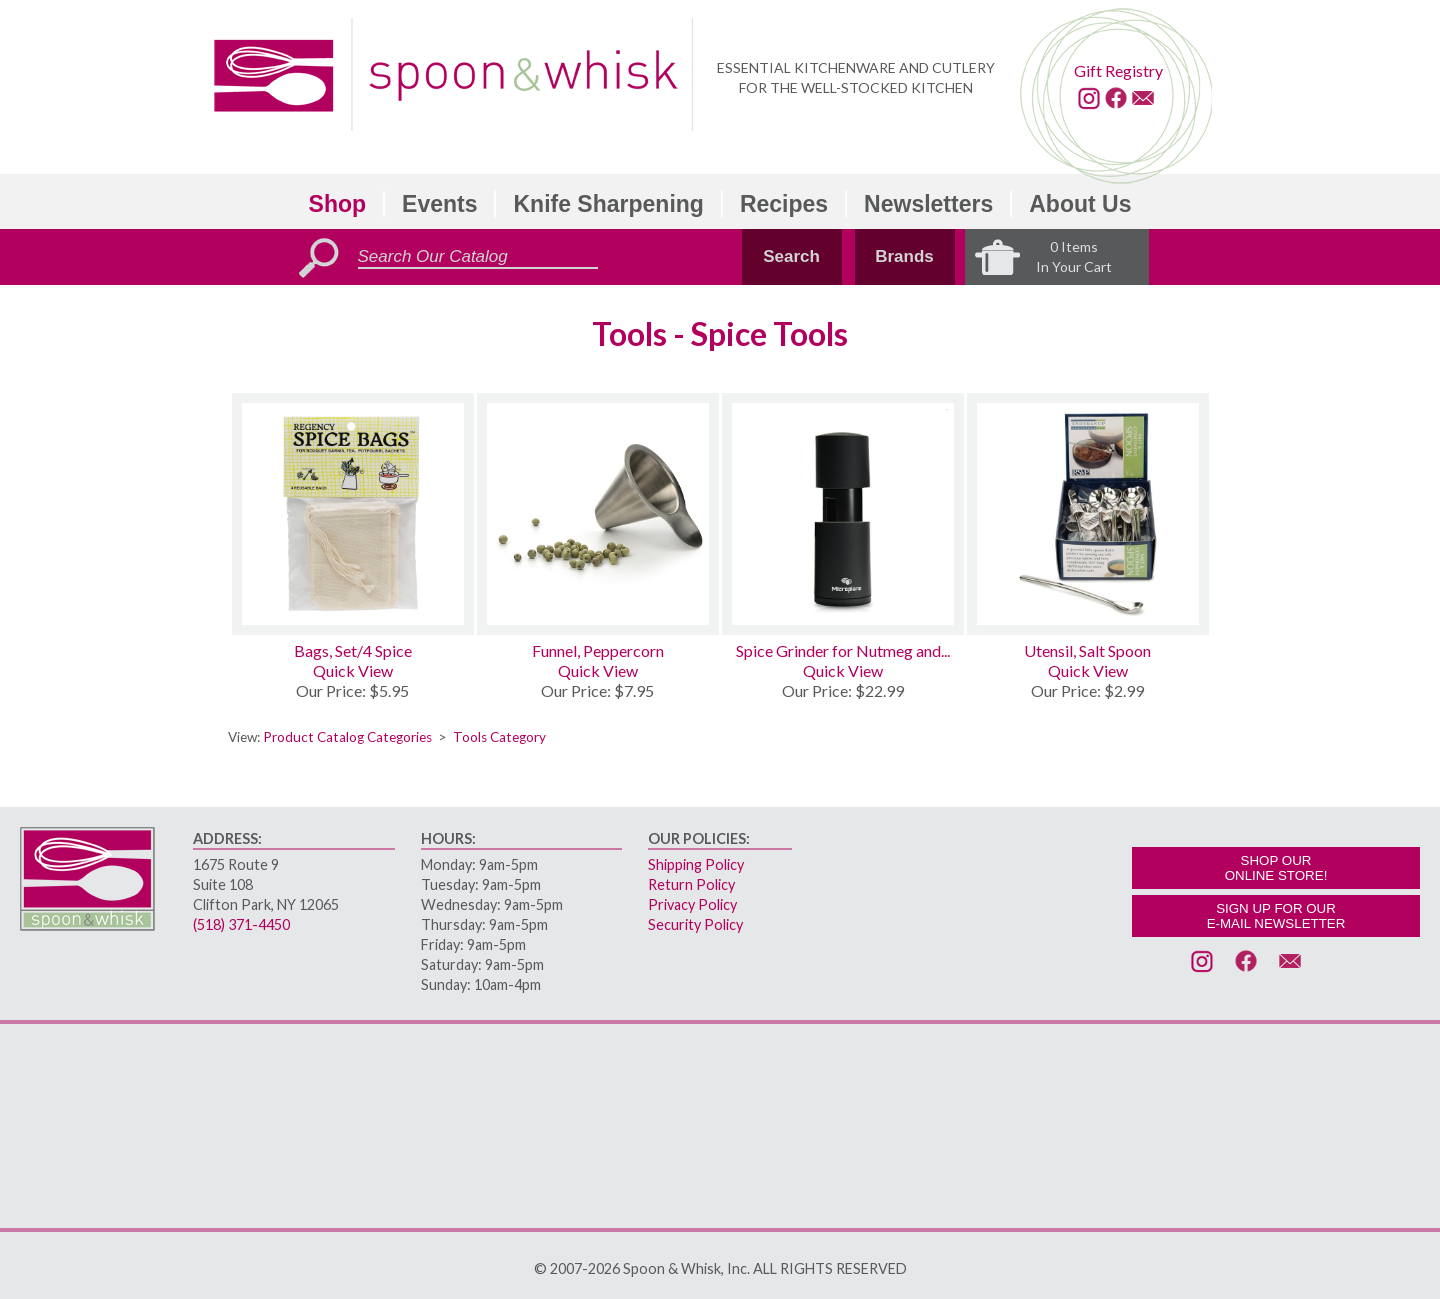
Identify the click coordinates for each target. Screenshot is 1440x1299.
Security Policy (695, 924)
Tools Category (499, 737)
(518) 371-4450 (241, 924)
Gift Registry (1118, 70)
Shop (338, 204)
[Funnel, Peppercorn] (598, 514)
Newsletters (928, 204)
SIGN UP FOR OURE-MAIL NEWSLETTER (1276, 916)
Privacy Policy (692, 904)
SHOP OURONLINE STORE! (1276, 868)
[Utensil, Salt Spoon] (1088, 514)
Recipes (784, 204)
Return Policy (691, 884)
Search (791, 256)
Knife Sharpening (608, 204)
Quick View (353, 670)
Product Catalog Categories (347, 737)
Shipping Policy (696, 864)
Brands (904, 256)
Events (439, 204)
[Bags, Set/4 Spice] (353, 514)
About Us (1080, 204)
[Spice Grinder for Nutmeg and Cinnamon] (843, 514)
